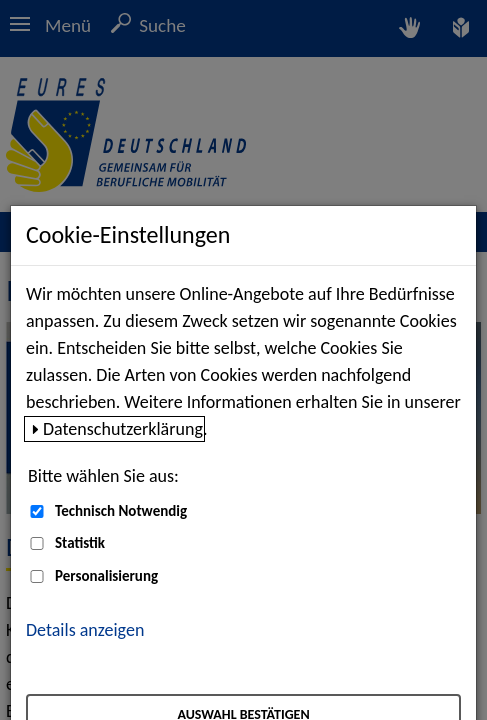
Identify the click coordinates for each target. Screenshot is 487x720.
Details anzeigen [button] (85, 630)
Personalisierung (106, 576)
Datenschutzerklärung (123, 429)
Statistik (80, 543)
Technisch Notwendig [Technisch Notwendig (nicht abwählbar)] (121, 511)
